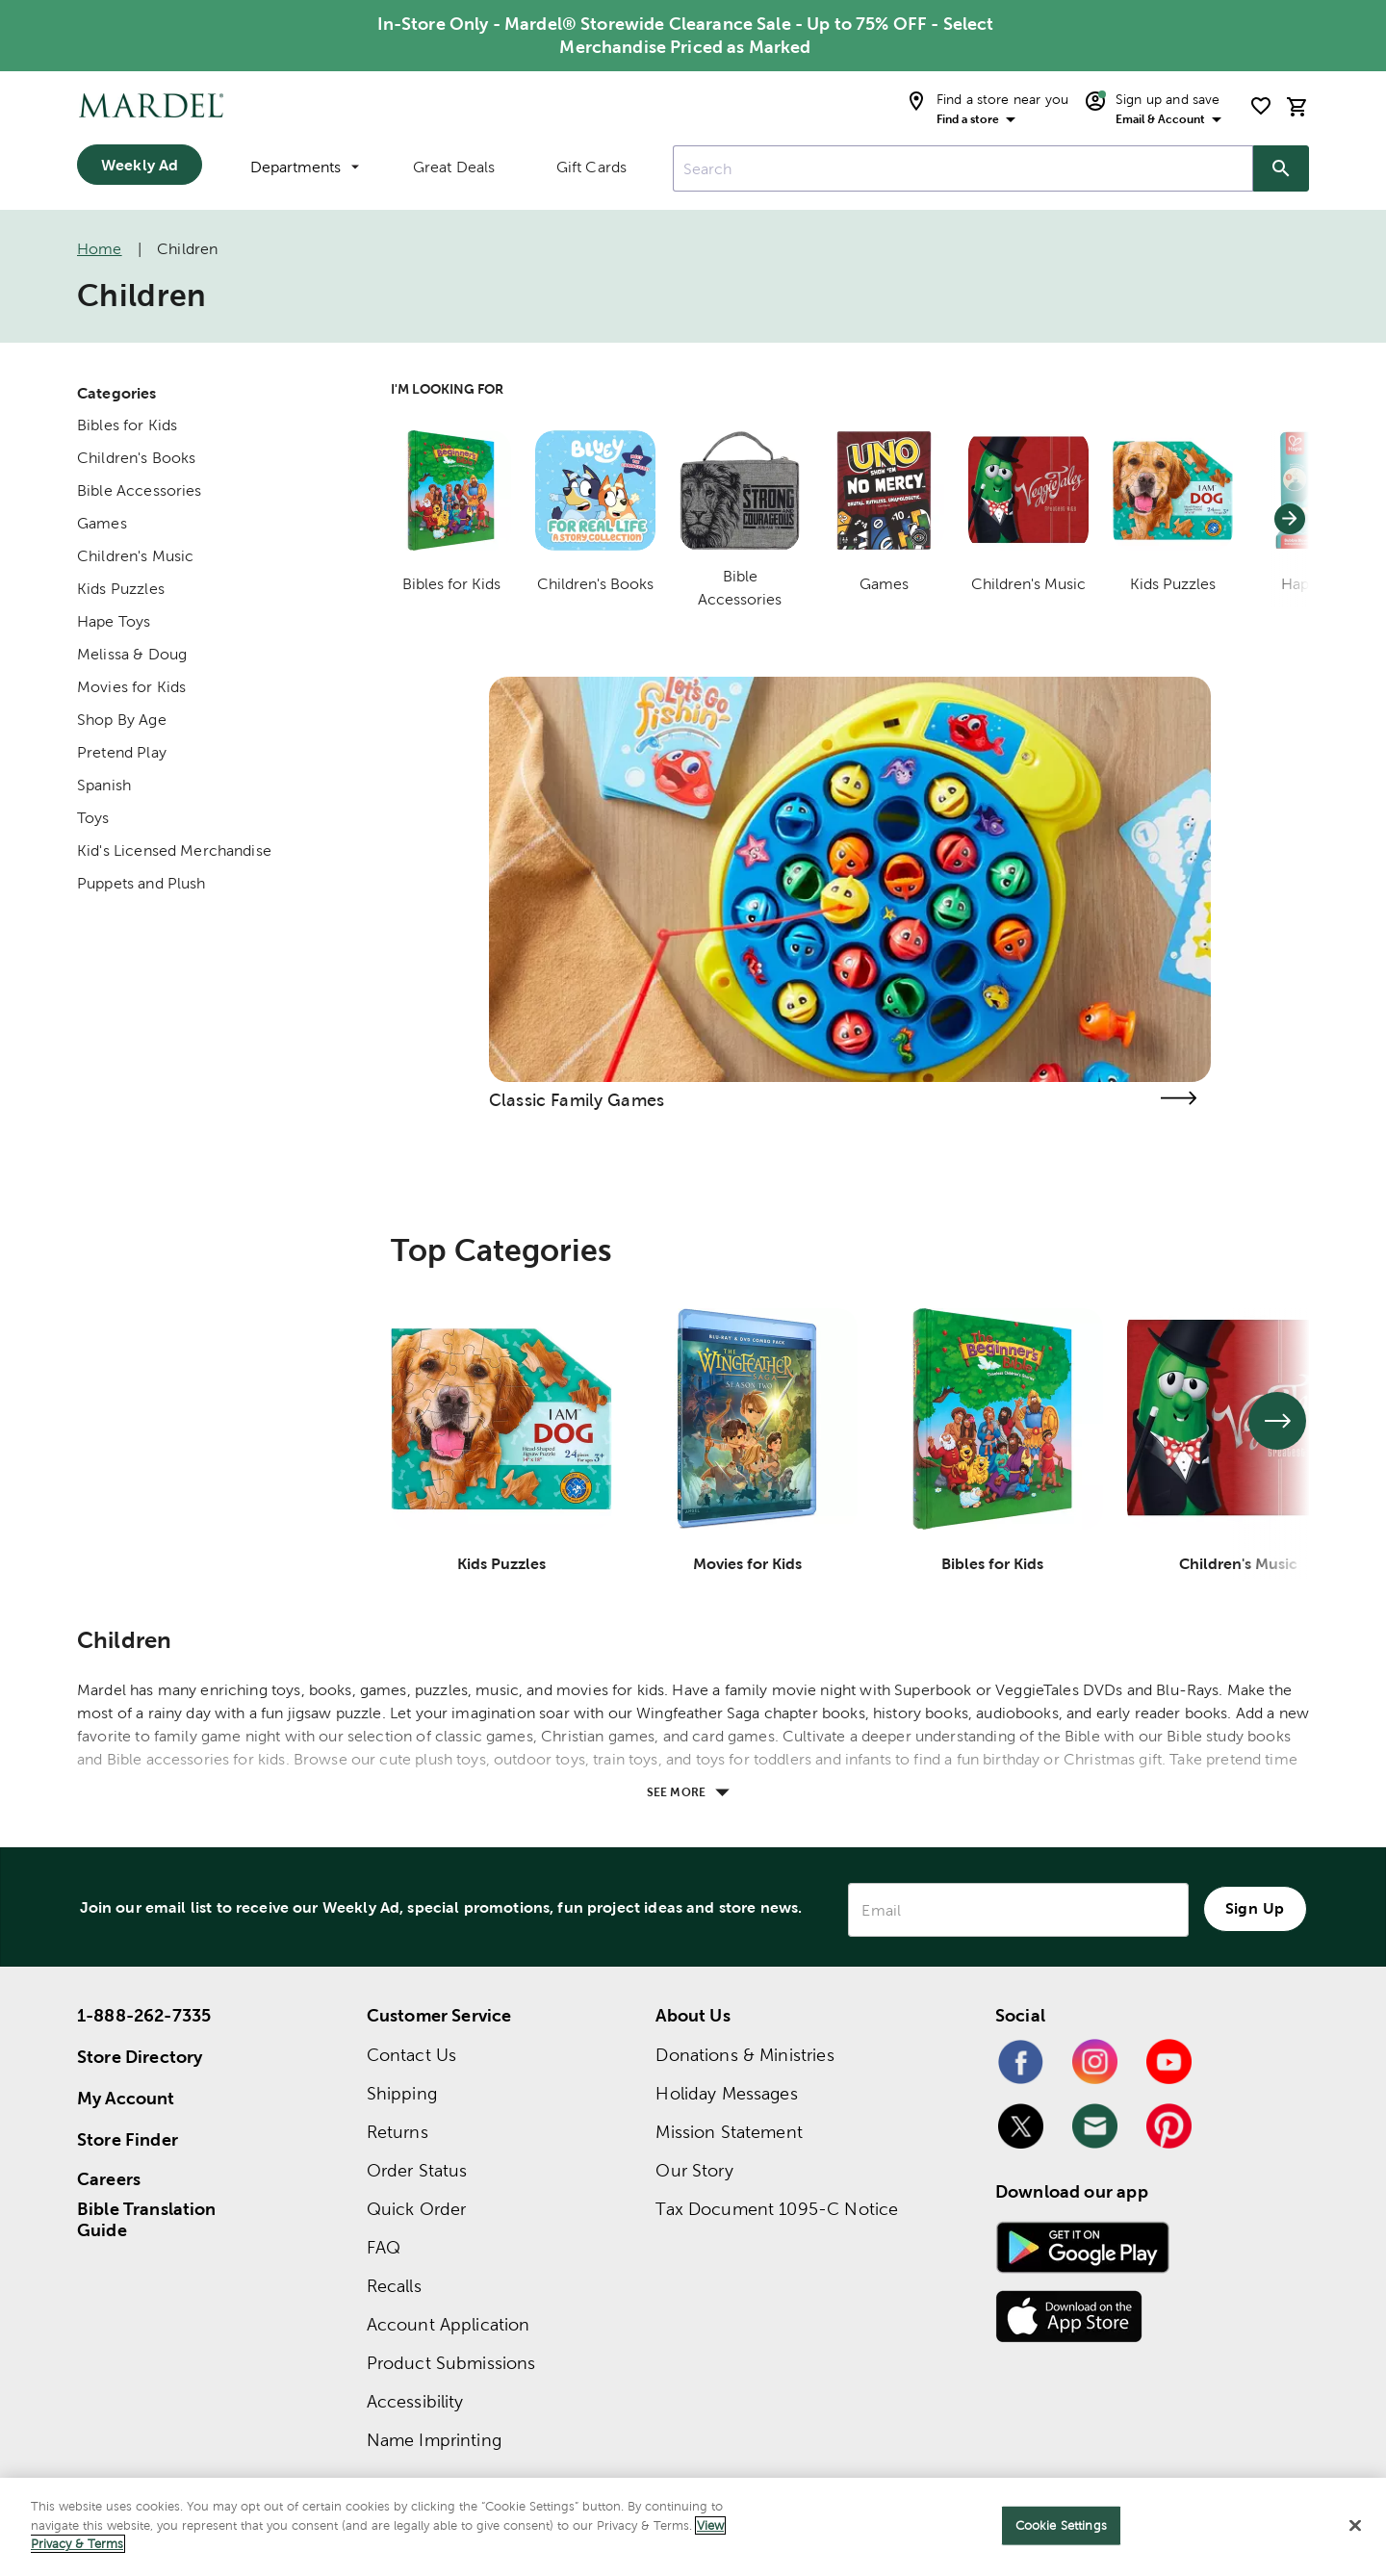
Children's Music (135, 556)
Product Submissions (451, 2363)
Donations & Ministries (744, 2055)
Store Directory (139, 2057)
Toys (93, 818)
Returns (397, 2132)
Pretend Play (122, 752)
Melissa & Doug (132, 654)
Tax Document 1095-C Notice (776, 2209)
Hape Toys (113, 621)
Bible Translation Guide (147, 2219)
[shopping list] (1260, 106)
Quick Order (417, 2209)
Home (99, 249)
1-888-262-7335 (144, 2015)
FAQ (383, 2247)
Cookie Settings (1061, 2525)
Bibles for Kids (127, 425)
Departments (304, 167)
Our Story (693, 2170)
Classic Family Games (576, 1100)
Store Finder (127, 2139)
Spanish (104, 785)
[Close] (1355, 2526)
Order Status (417, 2170)
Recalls (394, 2286)
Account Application (448, 2324)
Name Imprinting (434, 2440)
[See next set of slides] (1277, 1421)
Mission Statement (729, 2132)
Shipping (402, 2093)
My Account (126, 2098)
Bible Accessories (139, 490)
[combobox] (963, 168)
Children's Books (136, 458)
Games (102, 523)
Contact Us (412, 2055)
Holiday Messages (726, 2093)
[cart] (1297, 106)
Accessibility (415, 2401)
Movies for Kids (131, 687)
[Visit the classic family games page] (1178, 1098)
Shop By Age (122, 719)
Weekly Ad (139, 164)
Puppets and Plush (141, 883)
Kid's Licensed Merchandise (174, 850)
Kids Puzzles (121, 588)
